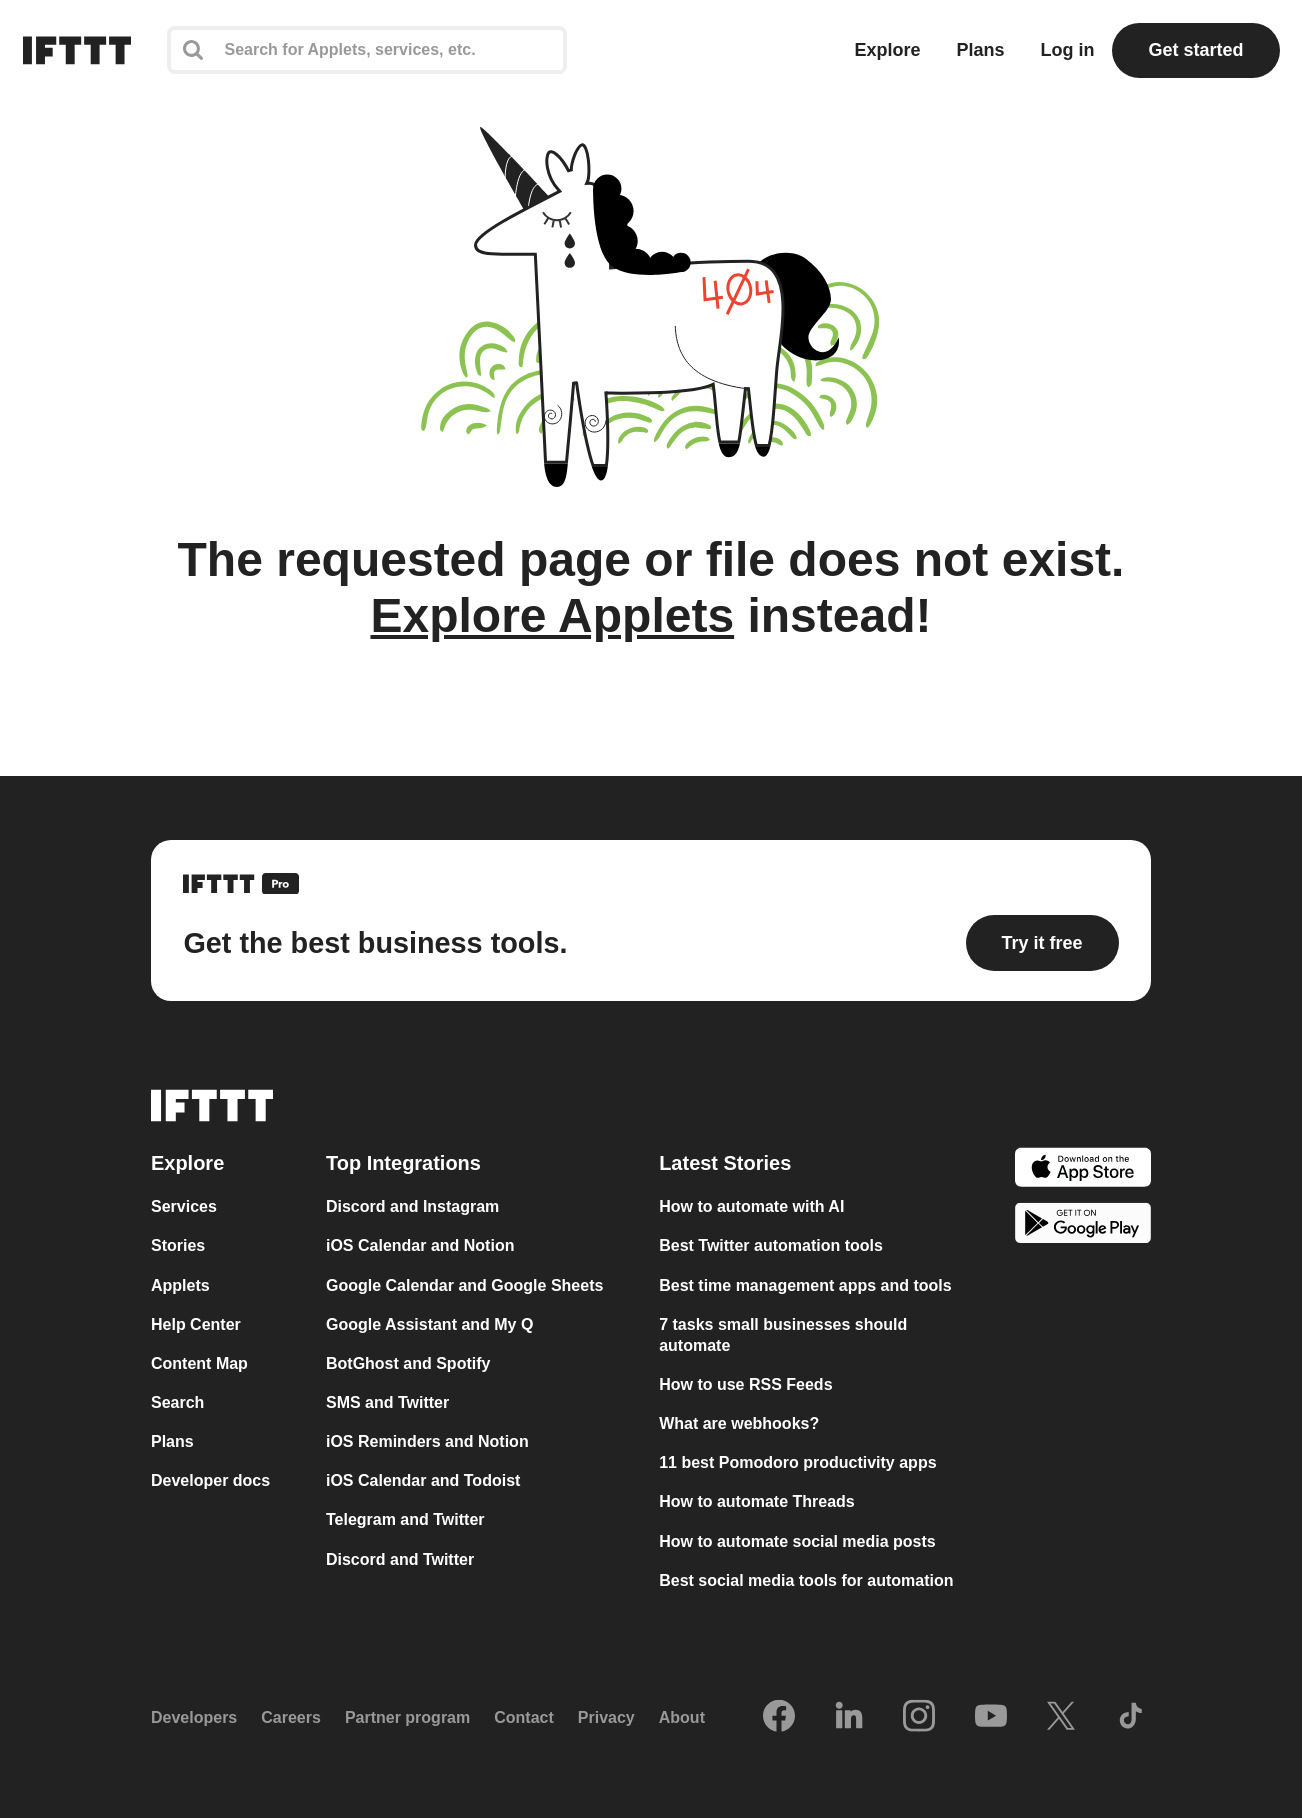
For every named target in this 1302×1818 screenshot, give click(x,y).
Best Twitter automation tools (771, 1245)
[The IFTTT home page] (77, 50)
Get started (1195, 50)
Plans (980, 50)
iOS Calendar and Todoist (423, 1480)
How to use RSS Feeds (745, 1384)
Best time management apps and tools (805, 1285)
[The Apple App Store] (1083, 1169)
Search (177, 1402)
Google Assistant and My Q (429, 1324)
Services (184, 1206)
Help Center (196, 1324)
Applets (180, 1285)
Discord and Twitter (400, 1559)
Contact (524, 1717)
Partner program (407, 1717)
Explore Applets (552, 615)
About (682, 1717)
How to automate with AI (751, 1206)
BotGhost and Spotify (408, 1363)
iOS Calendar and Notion (420, 1245)
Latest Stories (725, 1163)
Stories (178, 1245)
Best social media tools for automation (806, 1580)
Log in (1067, 50)
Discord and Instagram (412, 1206)
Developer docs (210, 1480)
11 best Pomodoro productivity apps (797, 1462)
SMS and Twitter (387, 1402)
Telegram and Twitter (405, 1519)
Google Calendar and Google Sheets (464, 1285)
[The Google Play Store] (1083, 1225)
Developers (194, 1717)
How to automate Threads (757, 1501)
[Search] (367, 50)
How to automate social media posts (797, 1541)
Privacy (606, 1717)
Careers (291, 1717)
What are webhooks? (739, 1423)
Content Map (199, 1363)
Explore (887, 50)
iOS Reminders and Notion (427, 1441)
